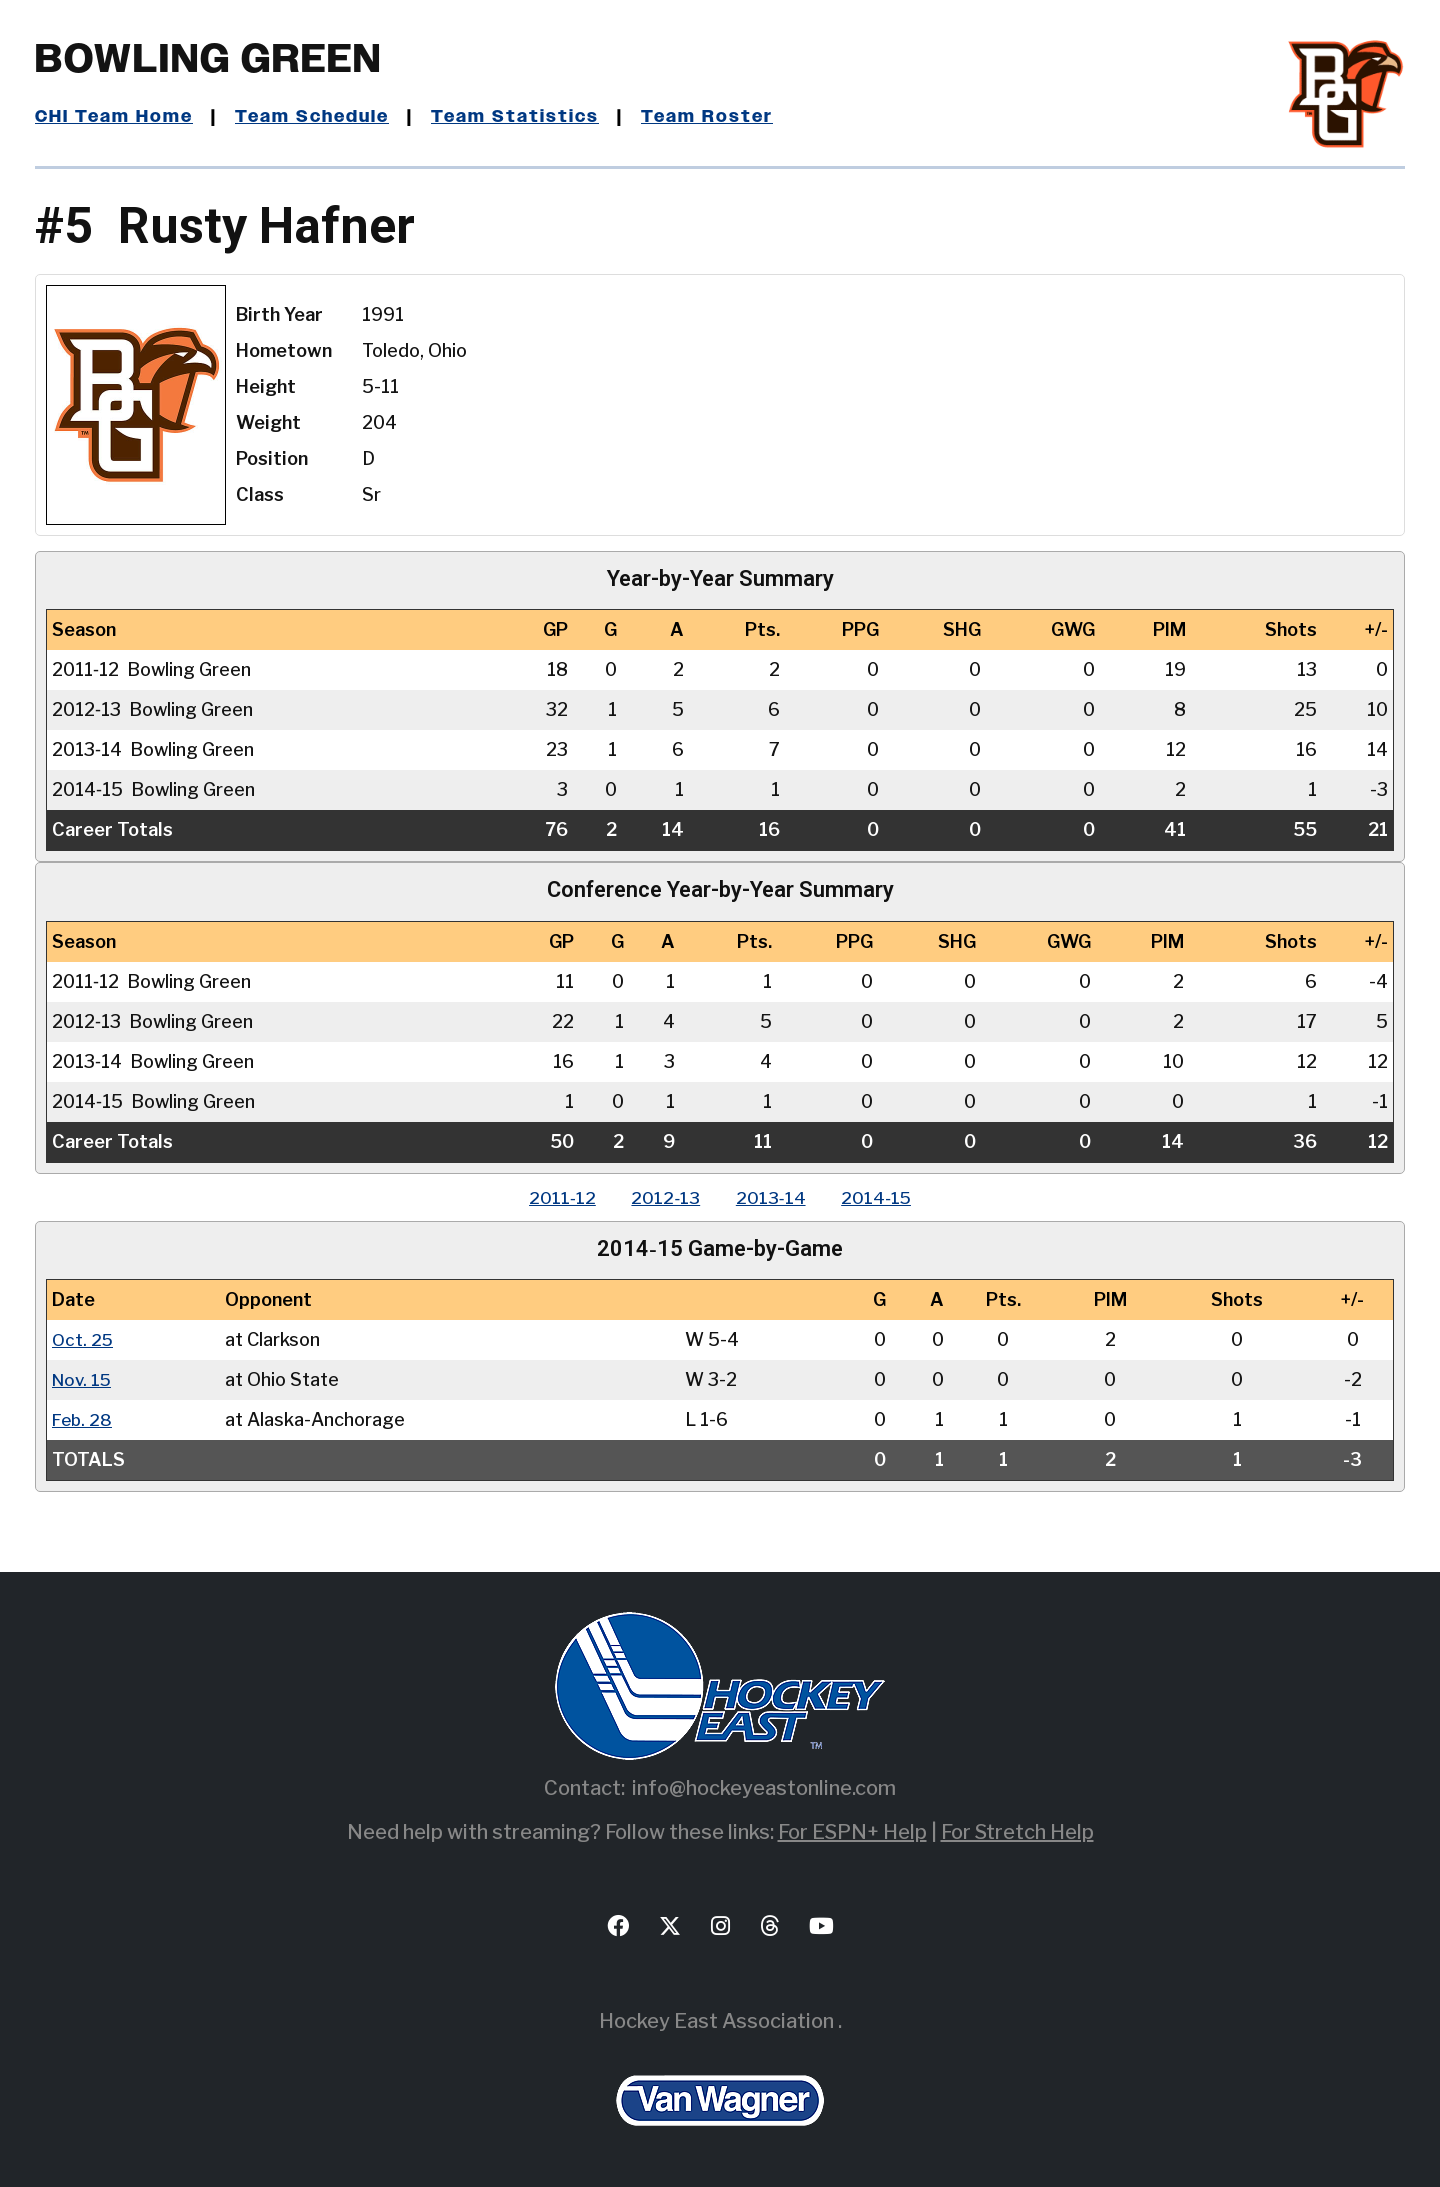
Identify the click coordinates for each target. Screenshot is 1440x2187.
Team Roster (715, 117)
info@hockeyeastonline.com (764, 1788)
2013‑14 (773, 1197)
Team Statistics (522, 117)
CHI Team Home (115, 117)
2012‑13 (663, 1197)
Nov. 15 (83, 1379)
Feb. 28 (83, 1419)
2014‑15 (883, 1197)
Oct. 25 (83, 1339)
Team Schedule (316, 117)
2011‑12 (555, 1197)
